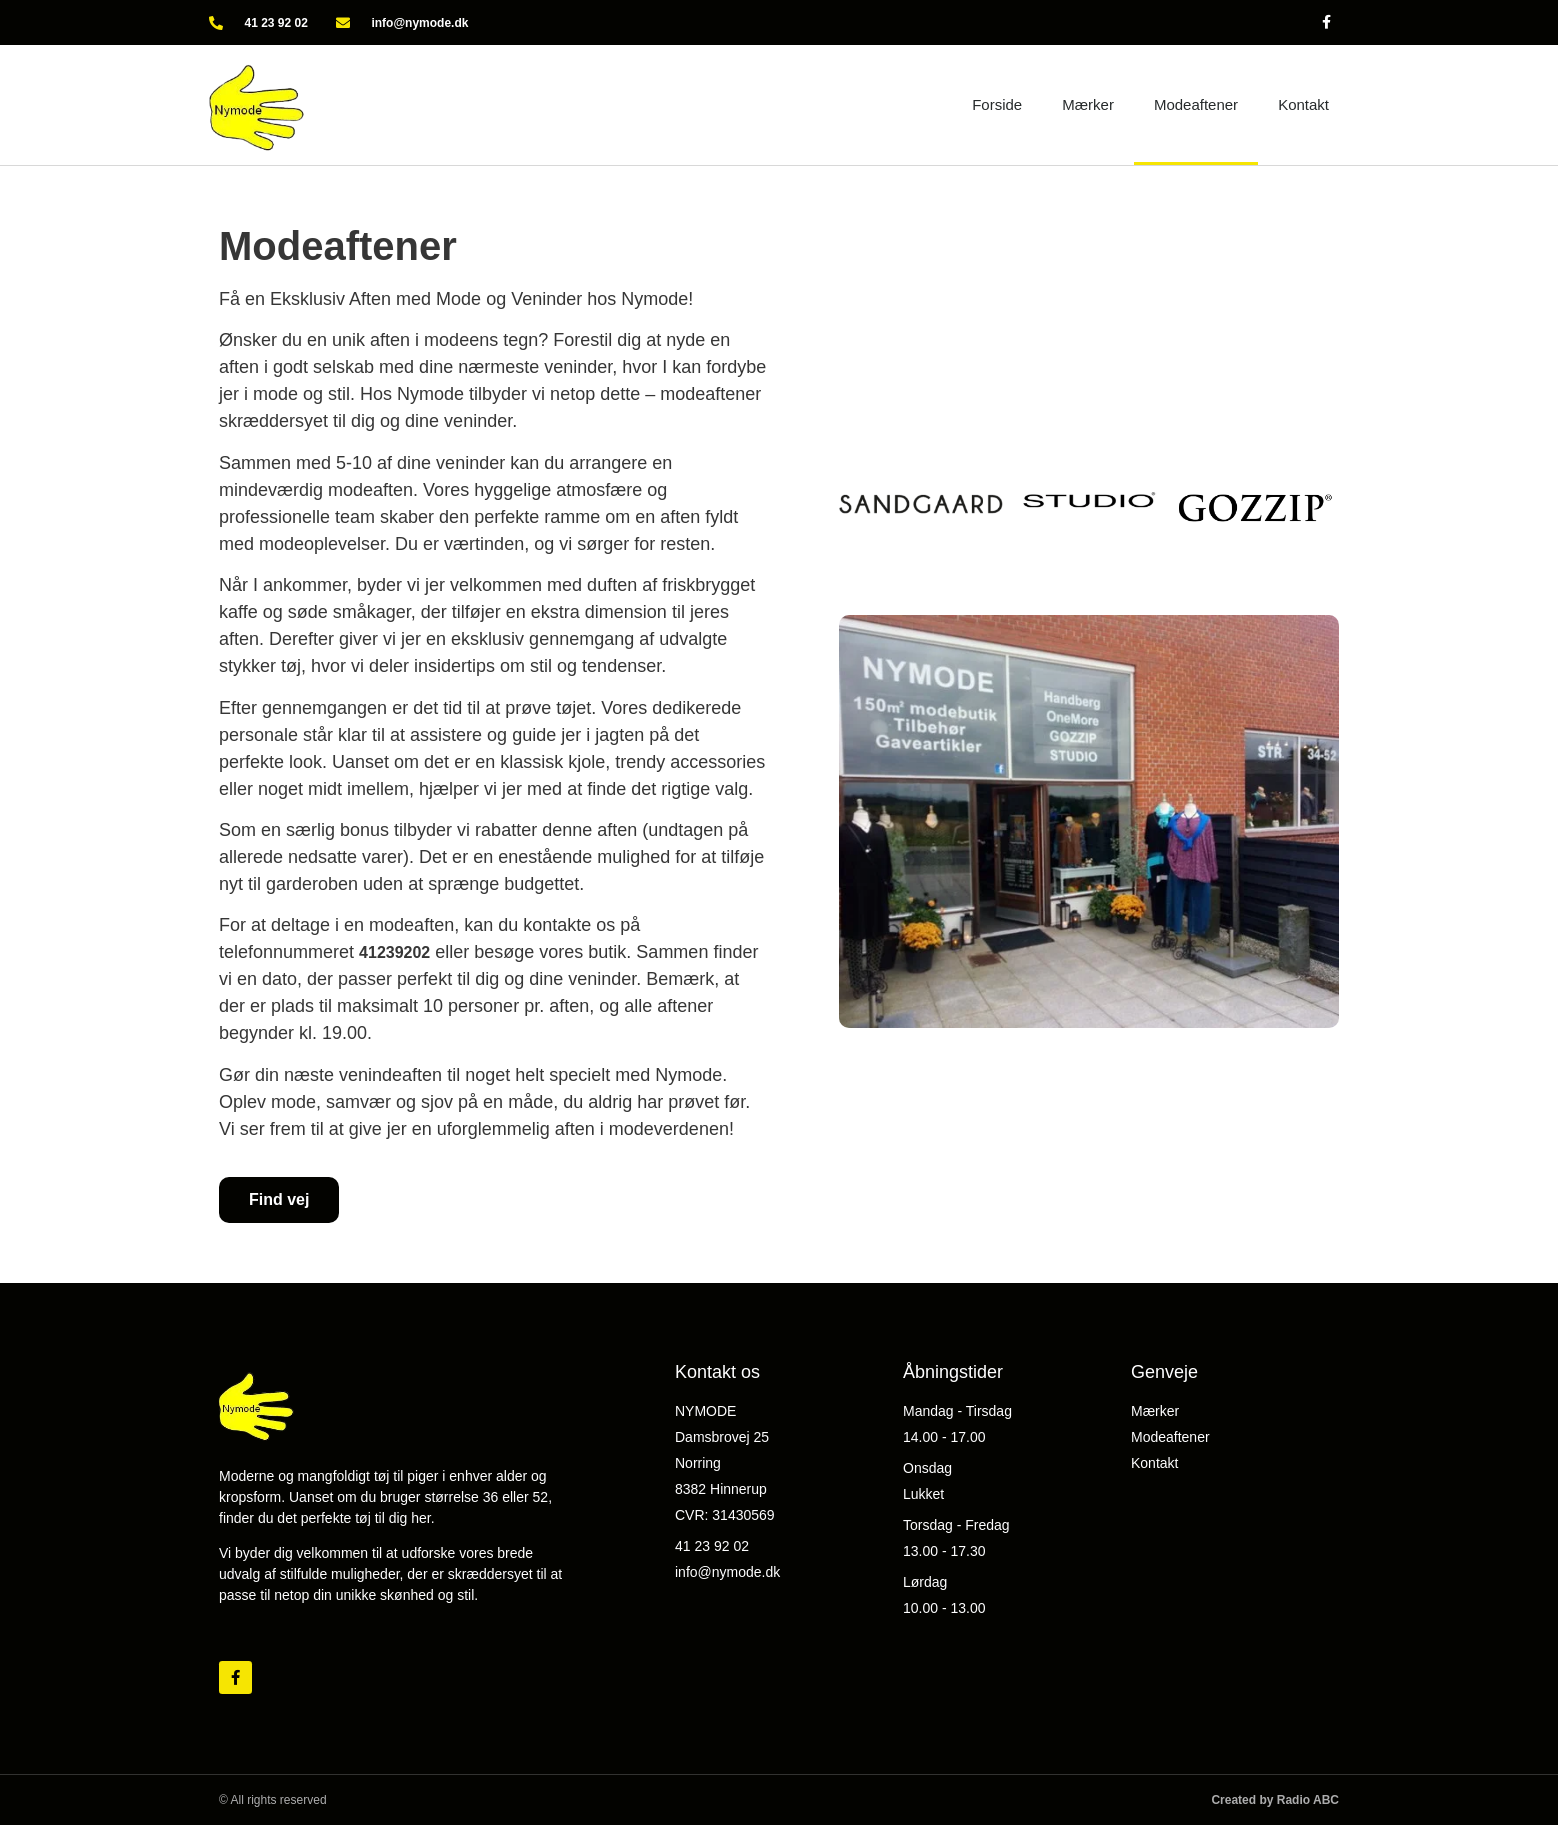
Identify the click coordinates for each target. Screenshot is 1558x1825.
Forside (997, 104)
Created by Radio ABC (1275, 1800)
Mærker (1088, 104)
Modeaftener (1196, 104)
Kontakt (1303, 104)
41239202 (394, 952)
